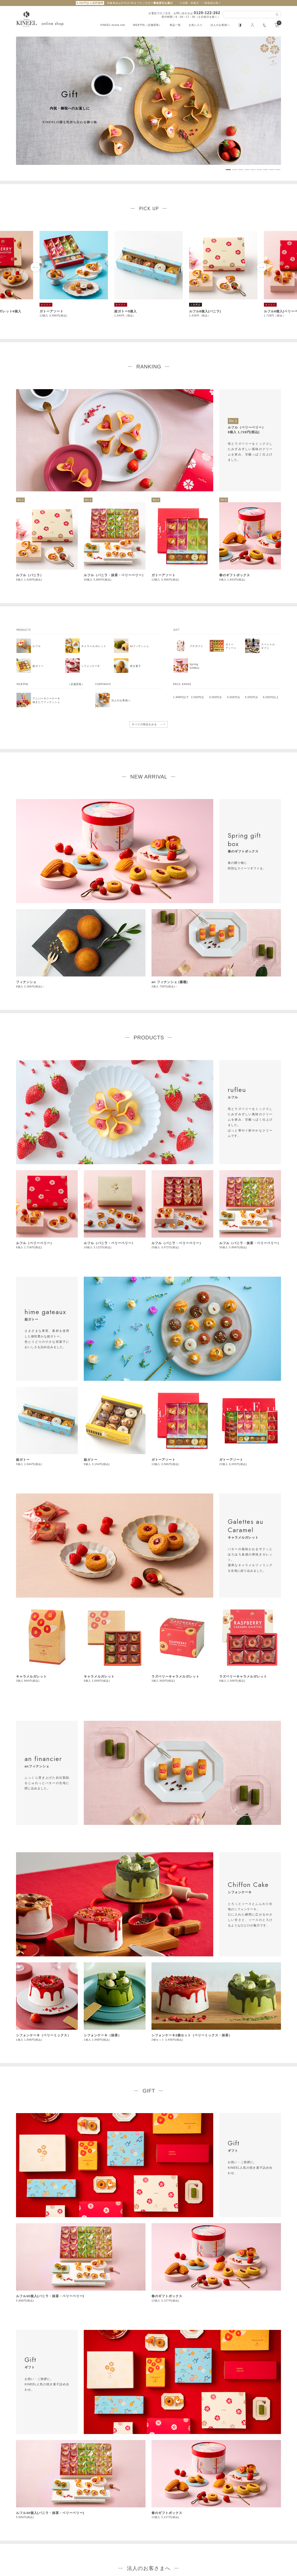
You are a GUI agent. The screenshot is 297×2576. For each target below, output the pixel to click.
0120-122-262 (207, 13)
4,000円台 (233, 697)
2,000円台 (197, 697)
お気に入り (196, 25)
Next (261, 267)
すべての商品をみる (144, 724)
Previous (35, 267)
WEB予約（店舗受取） (147, 25)
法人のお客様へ (220, 25)
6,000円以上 (271, 697)
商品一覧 (175, 25)
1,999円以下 (181, 697)
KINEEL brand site (112, 25)
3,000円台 (215, 697)
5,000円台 (251, 697)
